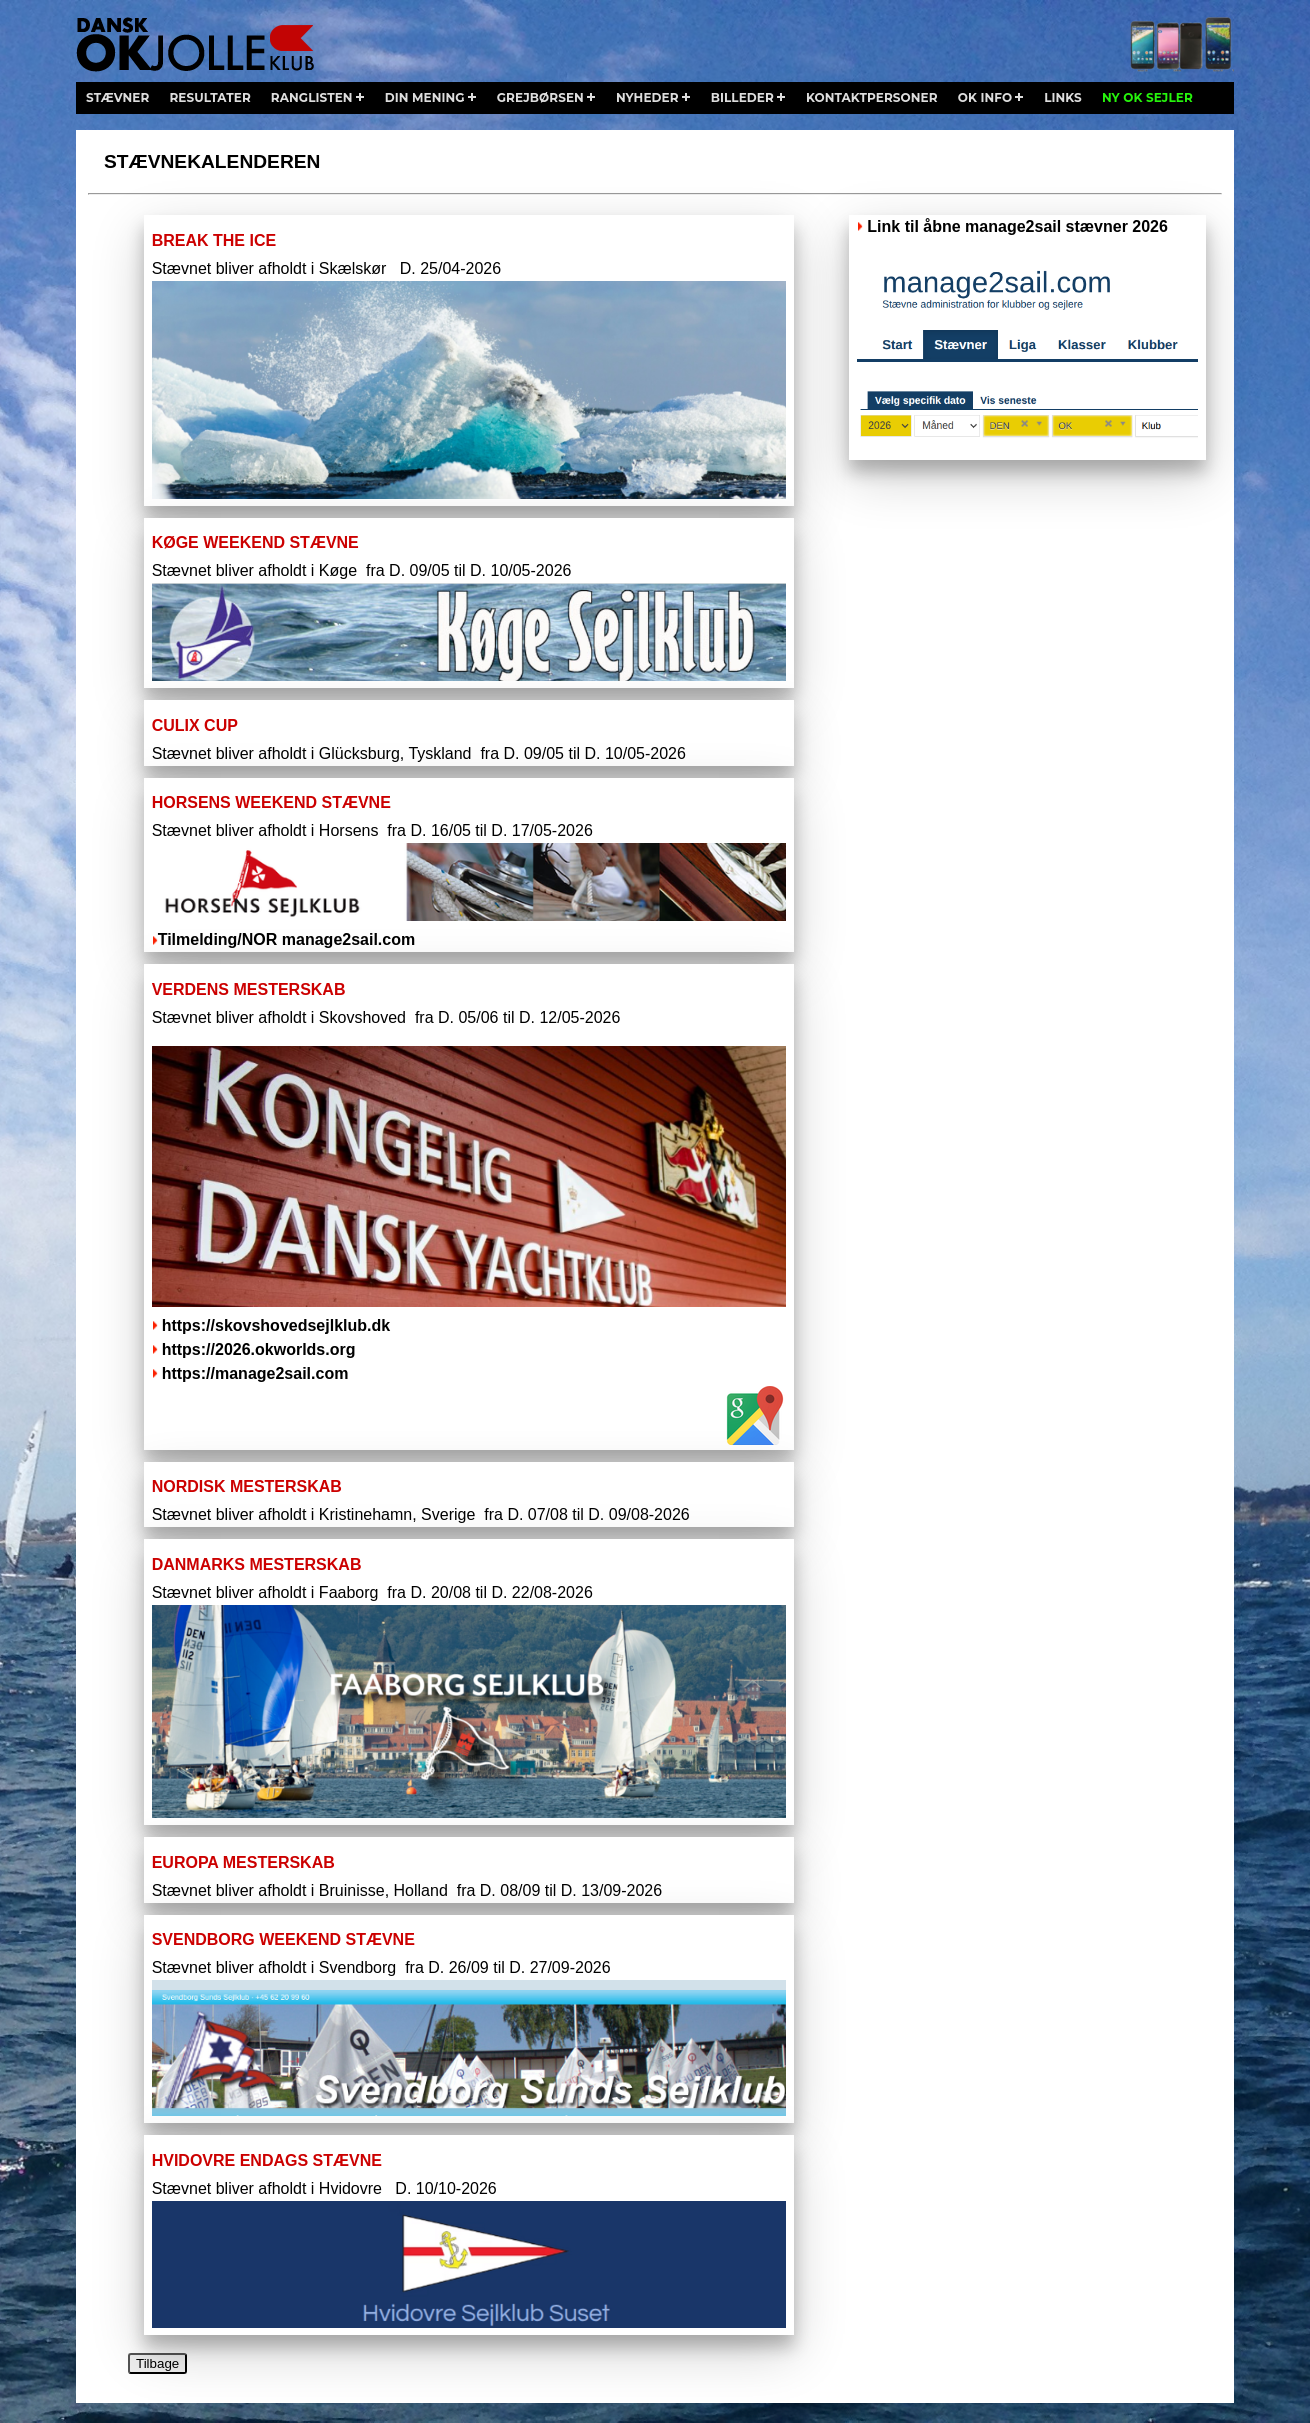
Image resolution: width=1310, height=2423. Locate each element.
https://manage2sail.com (255, 1373)
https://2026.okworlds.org (259, 1349)
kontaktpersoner (872, 97)
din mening (425, 97)
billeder (742, 97)
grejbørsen (540, 97)
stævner (117, 97)
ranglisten (312, 97)
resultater (209, 97)
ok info (985, 97)
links (1063, 97)
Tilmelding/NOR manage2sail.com (284, 939)
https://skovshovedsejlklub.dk (276, 1325)
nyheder (647, 97)
